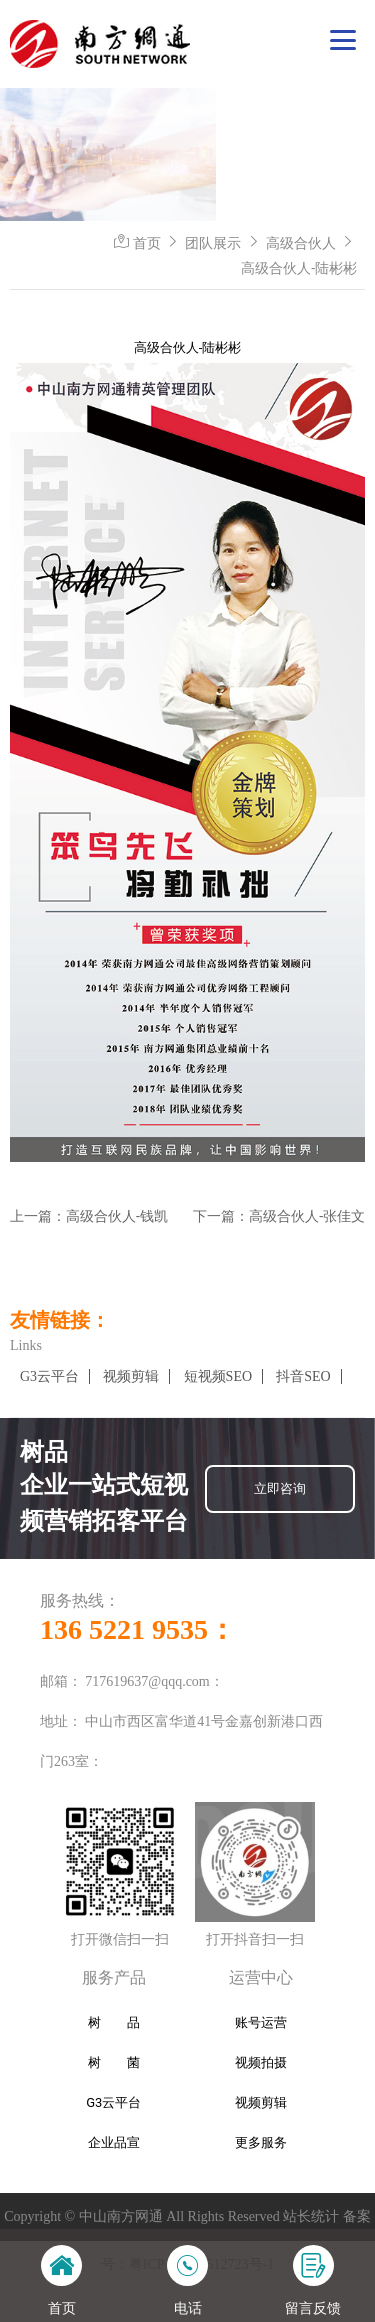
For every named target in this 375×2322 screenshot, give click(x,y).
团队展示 (213, 243)
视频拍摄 (261, 2062)
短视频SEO (218, 1376)
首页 (147, 243)
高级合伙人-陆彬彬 (299, 268)
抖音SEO (303, 1376)
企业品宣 (114, 2142)
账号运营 (261, 2022)
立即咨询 (280, 1488)
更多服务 (261, 2142)
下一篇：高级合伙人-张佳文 (279, 1216)
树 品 (114, 2022)
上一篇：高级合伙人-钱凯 (89, 1216)
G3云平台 (49, 1376)
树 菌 (114, 2062)
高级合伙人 (301, 243)
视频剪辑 (131, 1376)
